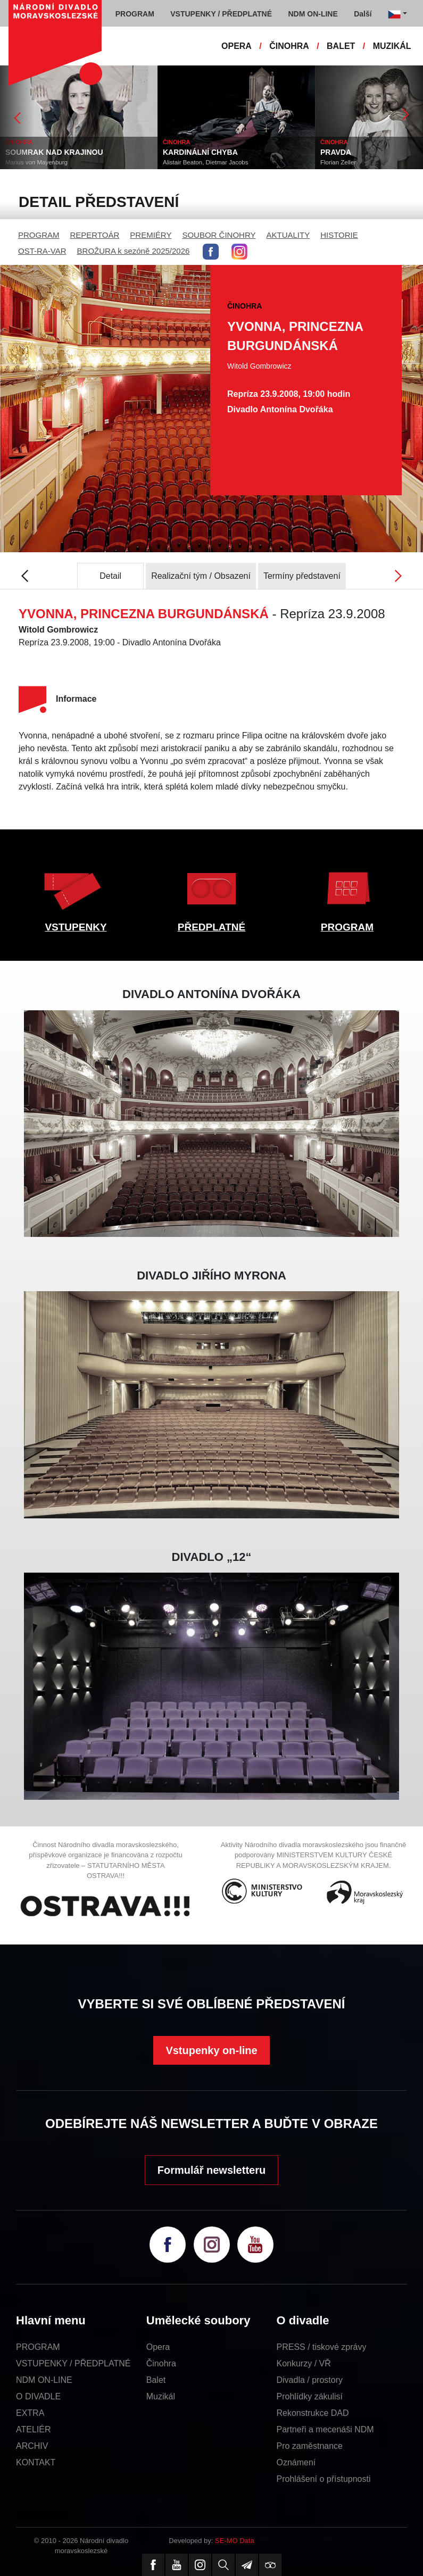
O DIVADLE (38, 2396)
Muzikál (160, 2396)
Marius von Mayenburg (36, 162)
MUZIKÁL (392, 46)
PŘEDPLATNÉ (211, 927)
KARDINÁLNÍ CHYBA (200, 152)
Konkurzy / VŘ (304, 2363)
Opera (158, 2346)
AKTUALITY (288, 234)
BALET (341, 46)
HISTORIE (339, 234)
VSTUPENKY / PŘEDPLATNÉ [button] (221, 14)
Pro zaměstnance (310, 2445)
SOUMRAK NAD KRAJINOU (54, 152)
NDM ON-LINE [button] (312, 14)
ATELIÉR (33, 2429)
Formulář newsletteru (211, 2170)
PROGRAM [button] (134, 14)
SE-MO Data (234, 2541)
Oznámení (296, 2462)
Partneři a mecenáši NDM (325, 2429)
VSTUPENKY (75, 927)
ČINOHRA (289, 46)
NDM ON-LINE (44, 2379)
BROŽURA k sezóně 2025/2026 (133, 250)
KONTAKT (35, 2462)
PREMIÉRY (150, 234)
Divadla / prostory (310, 2379)
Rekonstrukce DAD (313, 2412)
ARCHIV (32, 2445)
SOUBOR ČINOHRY (218, 234)
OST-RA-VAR (42, 250)
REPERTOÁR (95, 234)
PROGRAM (39, 234)
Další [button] (362, 14)
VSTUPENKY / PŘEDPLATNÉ (73, 2363)
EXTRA (30, 2412)
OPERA (236, 46)
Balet (155, 2379)
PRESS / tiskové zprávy (322, 2346)
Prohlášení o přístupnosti (324, 2478)
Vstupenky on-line (211, 2050)
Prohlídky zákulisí (310, 2396)
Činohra (161, 2363)
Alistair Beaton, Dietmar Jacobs (205, 162)
